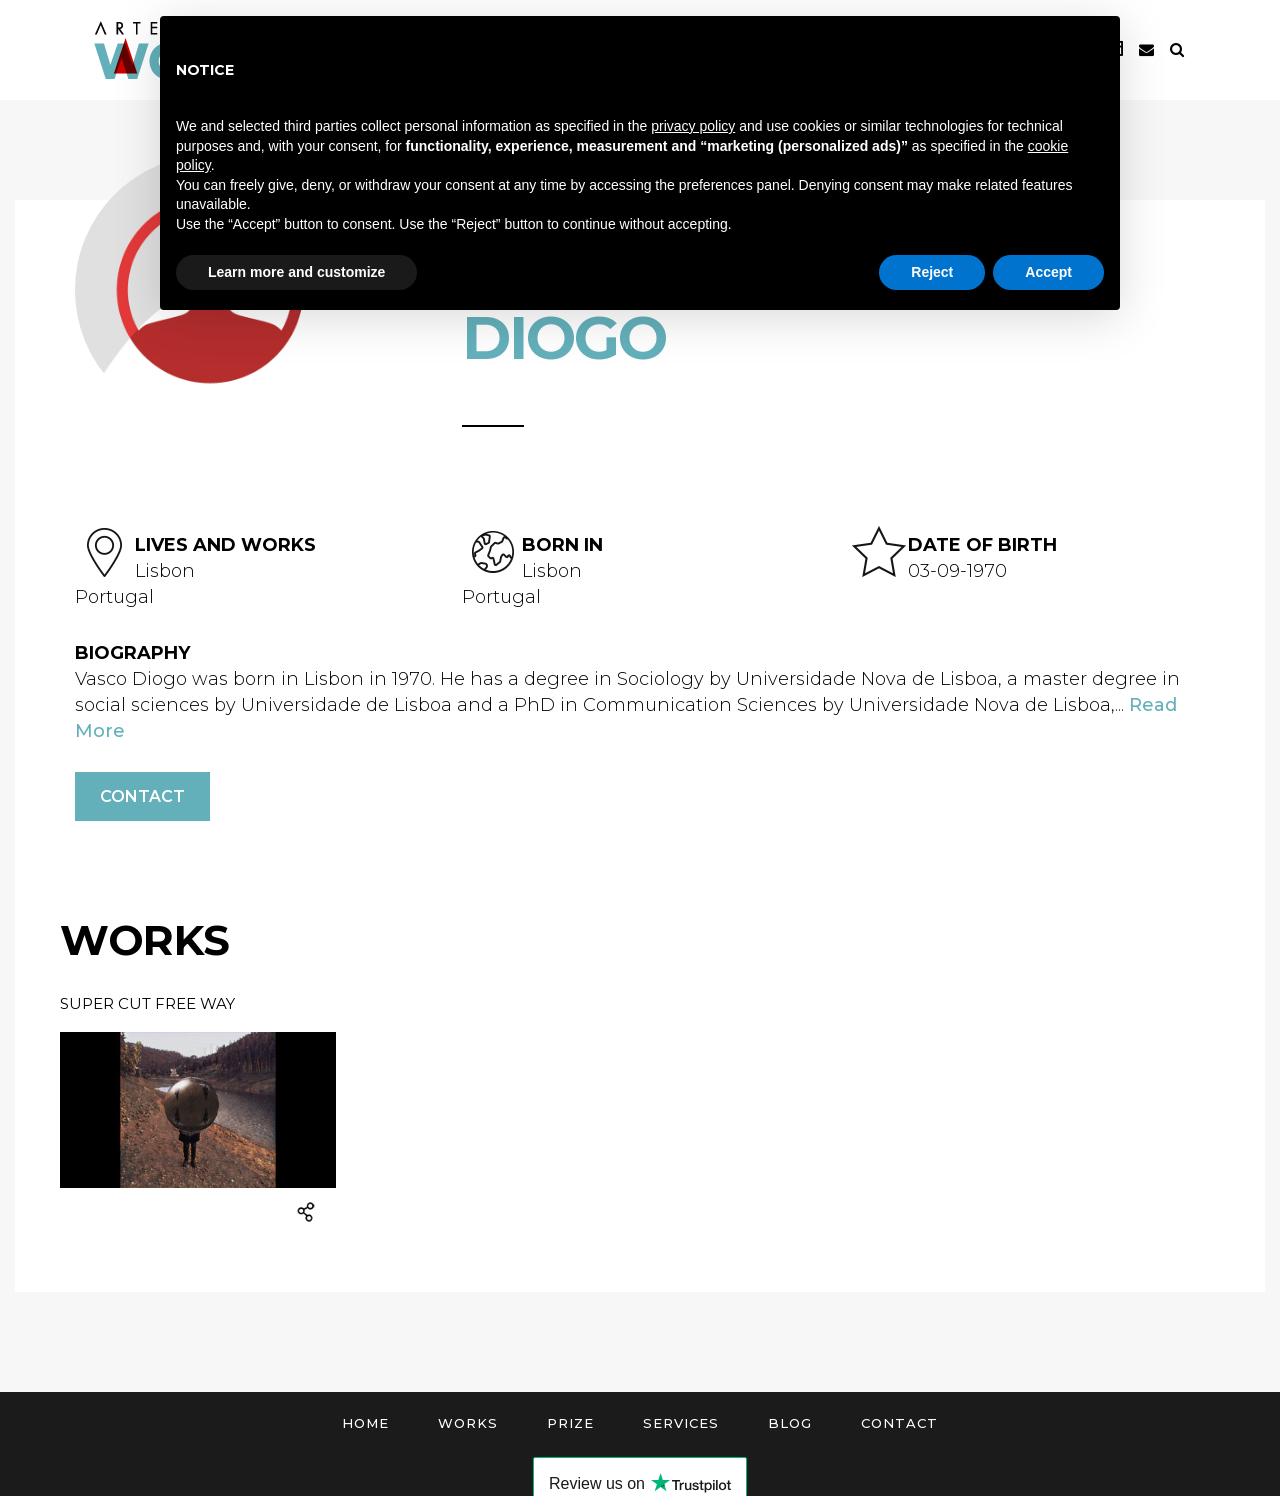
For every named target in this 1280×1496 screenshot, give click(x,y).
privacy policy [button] (693, 126)
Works (468, 1423)
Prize (570, 1423)
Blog (790, 1423)
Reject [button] (932, 272)
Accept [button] (1048, 272)
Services (681, 1423)
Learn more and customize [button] (296, 272)
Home (365, 1423)
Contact (142, 796)
